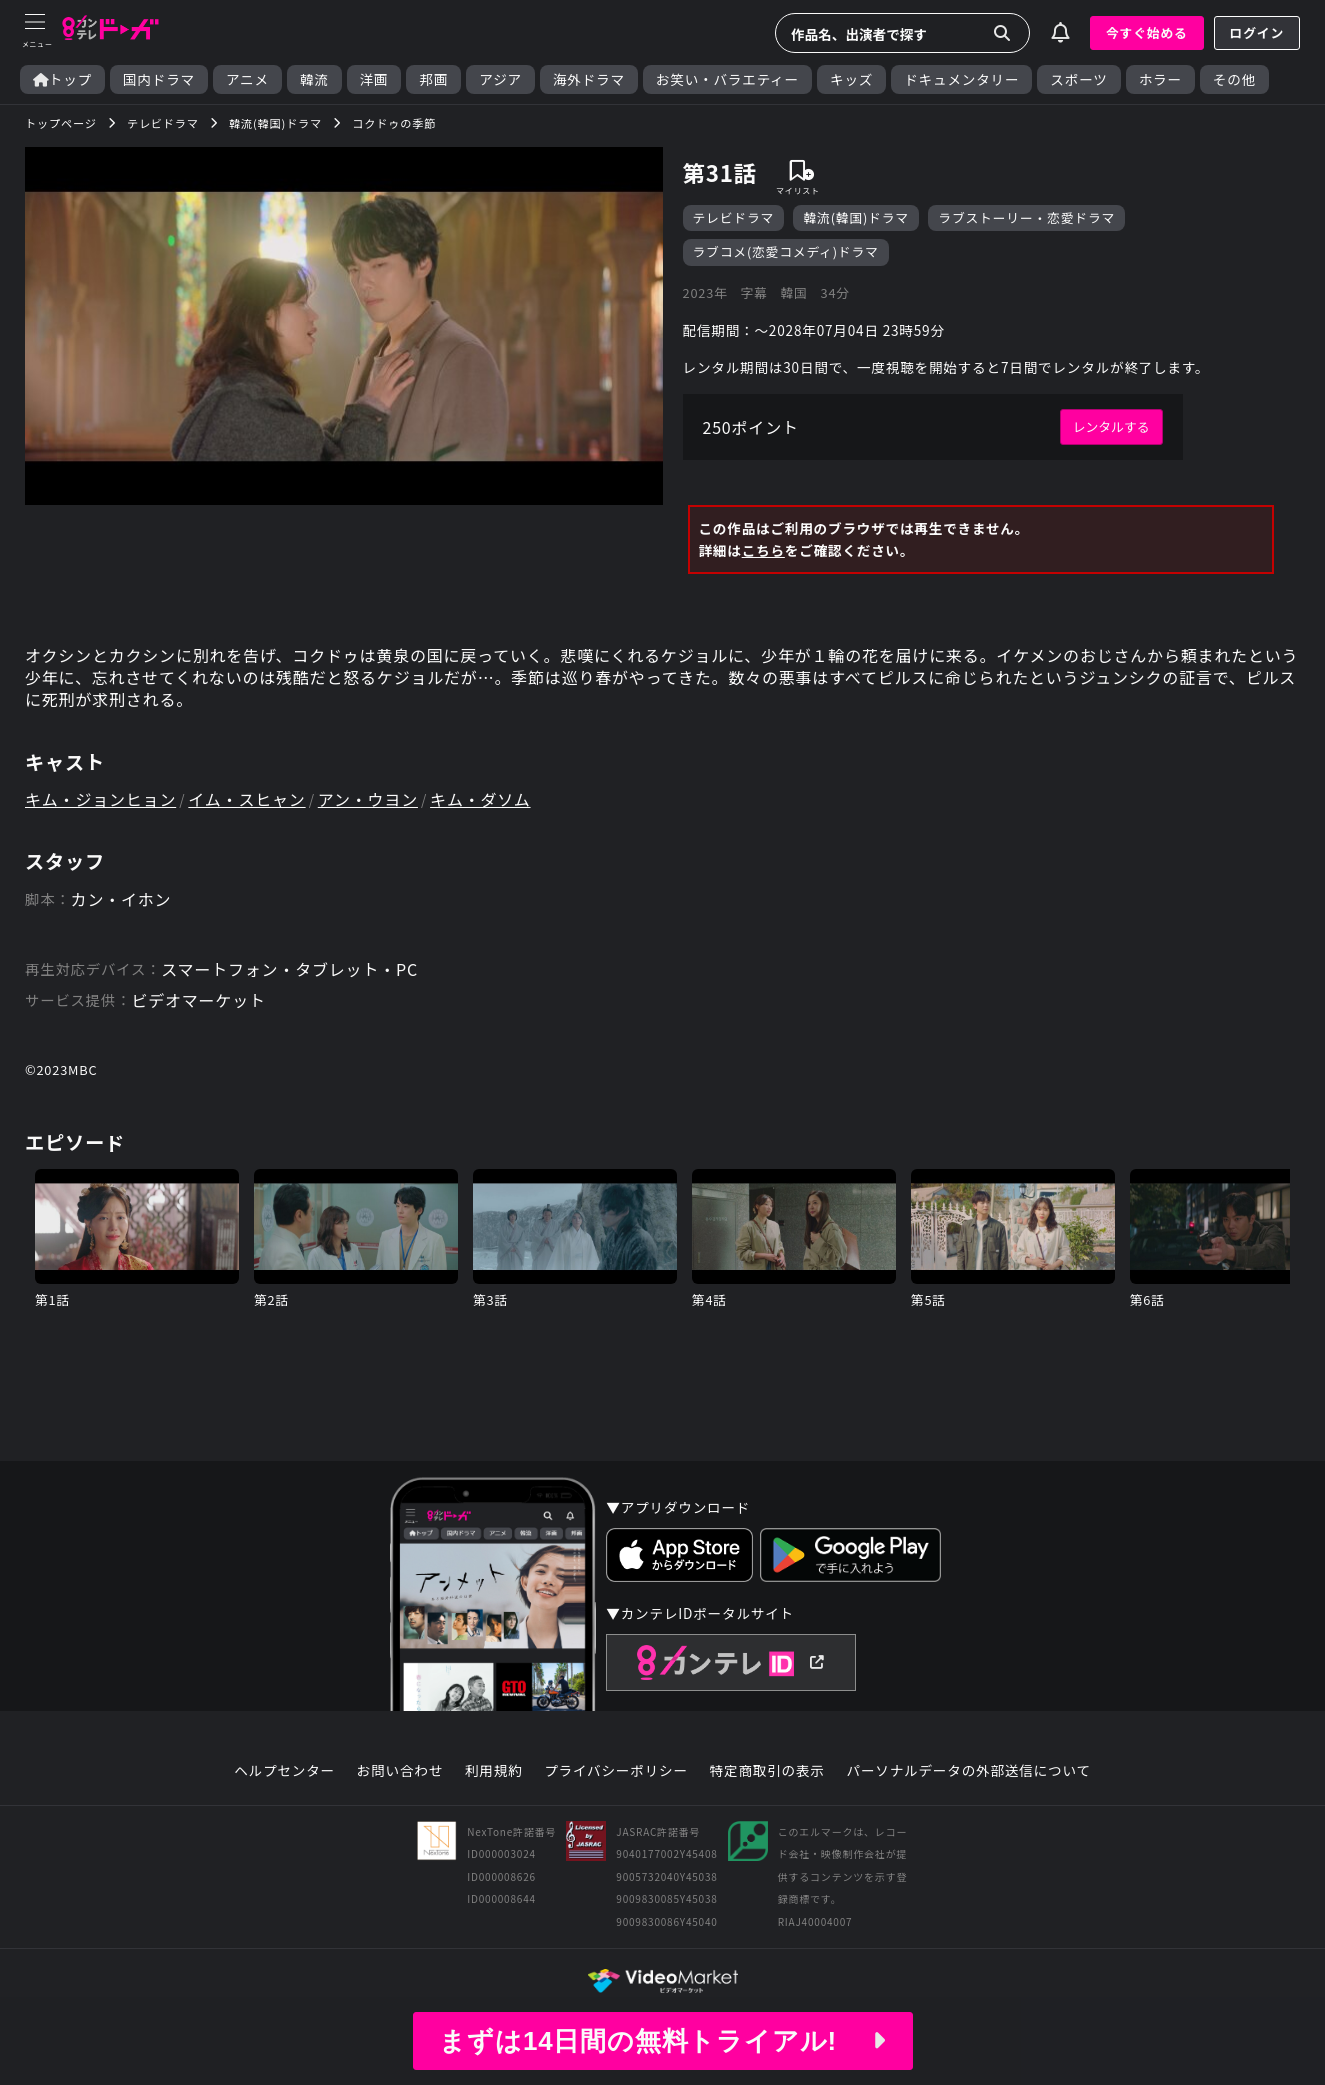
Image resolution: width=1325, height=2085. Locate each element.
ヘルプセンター (284, 1771)
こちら (763, 550)
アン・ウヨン (368, 799)
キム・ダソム (480, 799)
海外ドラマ (589, 79)
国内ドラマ (159, 79)
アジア (500, 79)
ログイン (1257, 32)
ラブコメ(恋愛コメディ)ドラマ (786, 251)
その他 (1234, 79)
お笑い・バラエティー (727, 79)
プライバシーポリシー (616, 1771)
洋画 (374, 79)
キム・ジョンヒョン (100, 799)
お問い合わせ (400, 1771)
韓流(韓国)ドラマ (855, 217)
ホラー (1160, 79)
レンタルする (1111, 426)
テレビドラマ (734, 217)
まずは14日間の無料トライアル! (662, 2041)
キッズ (851, 79)
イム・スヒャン (246, 799)
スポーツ (1078, 79)
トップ (62, 79)
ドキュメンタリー (961, 79)
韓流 (314, 79)
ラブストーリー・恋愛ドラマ (1026, 217)
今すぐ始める (1147, 32)
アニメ (247, 79)
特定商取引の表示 (767, 1771)
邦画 (433, 79)
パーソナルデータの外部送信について (969, 1771)
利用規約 (494, 1771)
